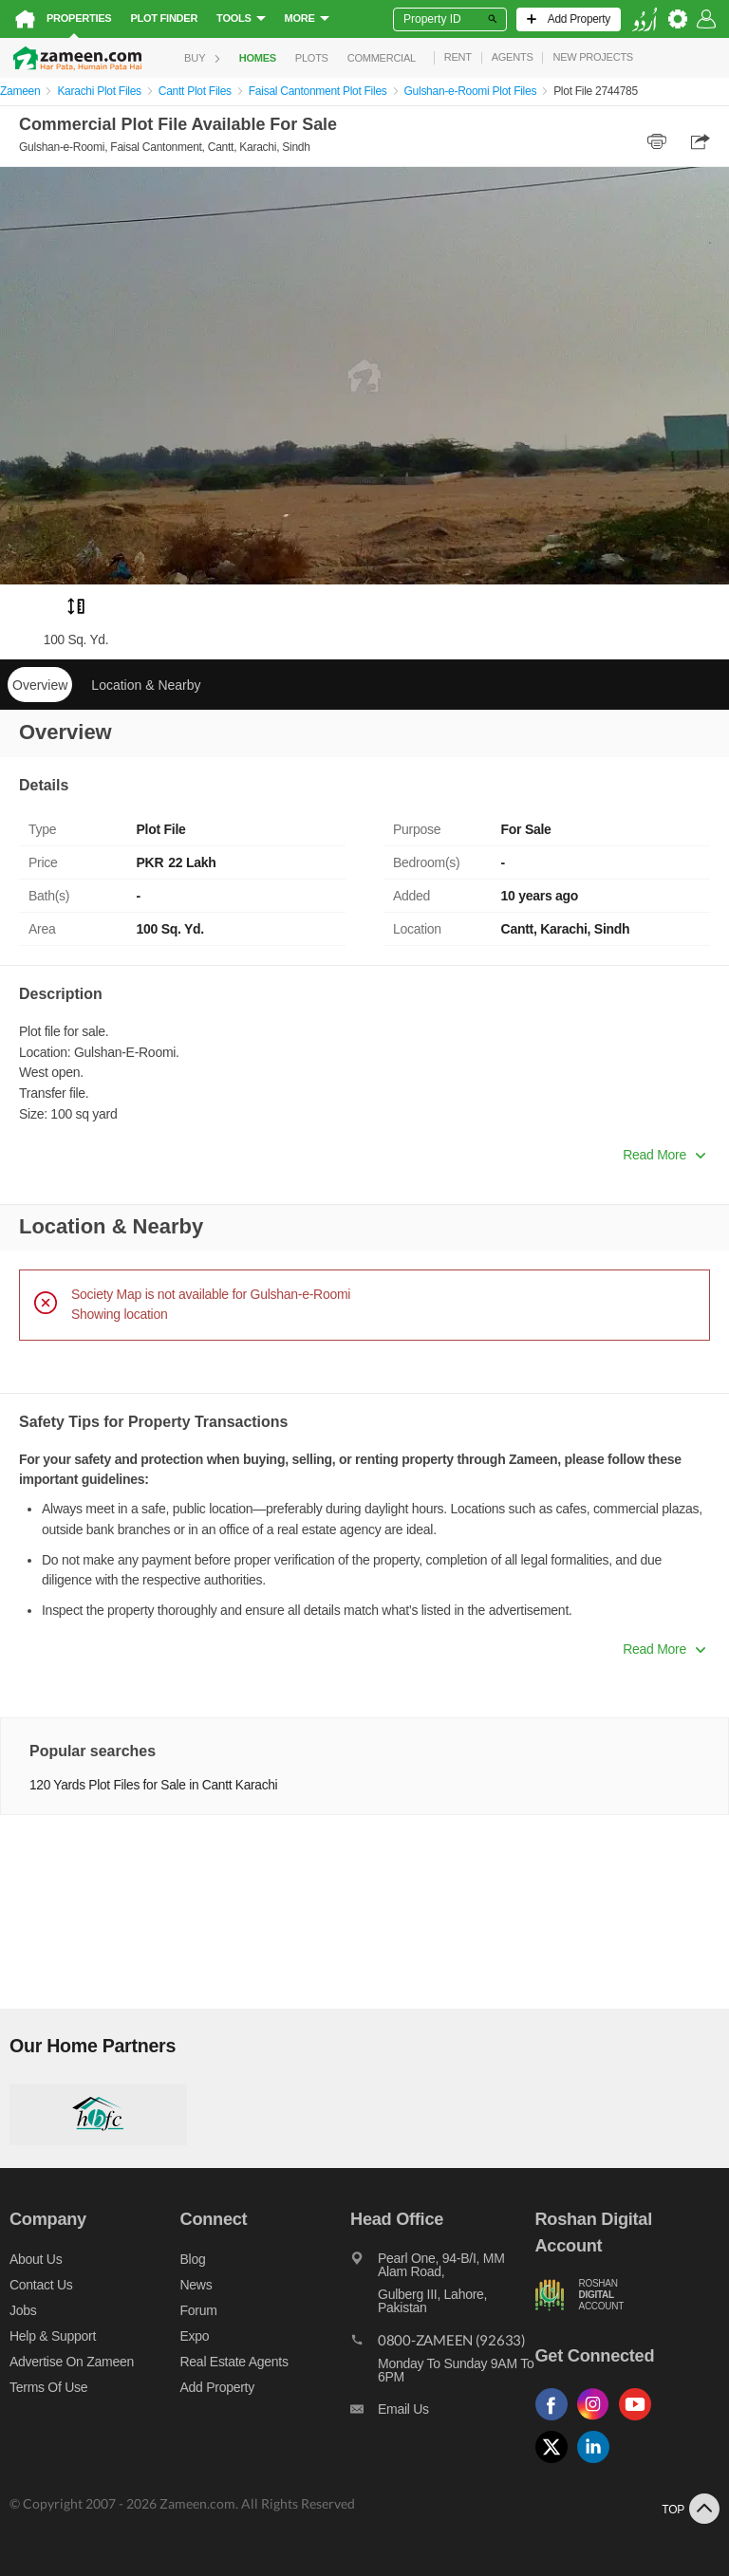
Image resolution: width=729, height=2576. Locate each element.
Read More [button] (664, 1154)
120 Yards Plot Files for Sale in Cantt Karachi (153, 1785)
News (196, 2284)
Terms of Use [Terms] (48, 2387)
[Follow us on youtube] (640, 2421)
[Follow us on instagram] (598, 2421)
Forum (198, 2310)
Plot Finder (163, 18)
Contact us (41, 2284)
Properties (79, 18)
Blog (193, 2259)
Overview (39, 685)
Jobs (22, 2310)
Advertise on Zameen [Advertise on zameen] (71, 2361)
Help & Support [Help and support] (52, 2336)
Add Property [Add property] (217, 2387)
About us (35, 2259)
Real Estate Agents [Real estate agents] (234, 2361)
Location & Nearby (145, 685)
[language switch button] (644, 19)
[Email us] (442, 2413)
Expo (195, 2336)
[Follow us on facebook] (556, 2421)
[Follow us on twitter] (556, 2463)
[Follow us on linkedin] (598, 2463)
